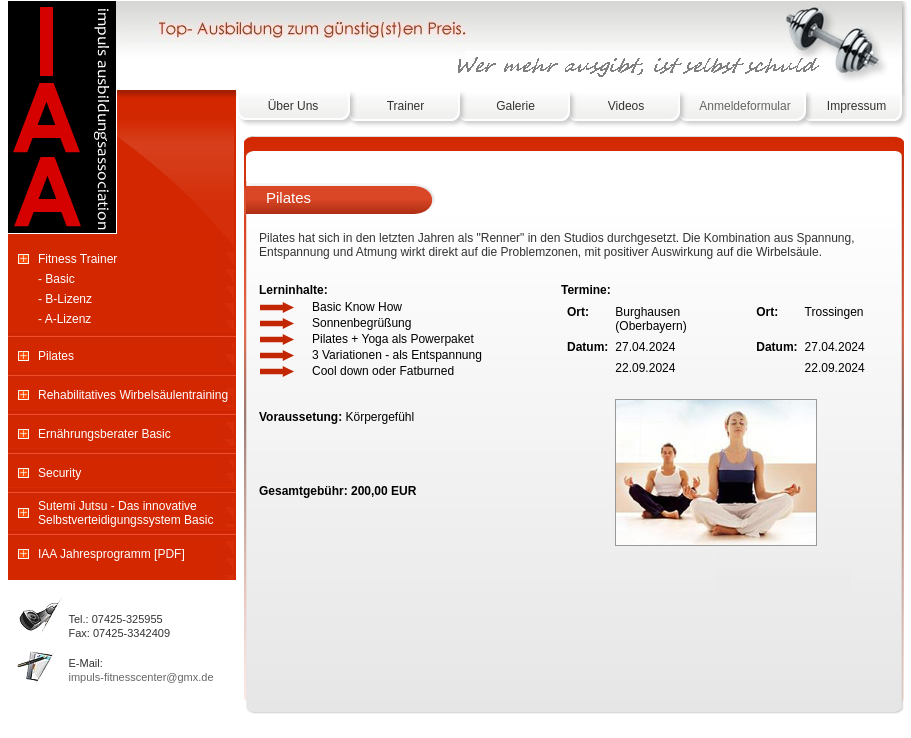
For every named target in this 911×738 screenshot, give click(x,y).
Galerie (515, 106)
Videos (626, 106)
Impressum (856, 106)
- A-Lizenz (64, 319)
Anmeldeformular (744, 106)
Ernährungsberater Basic (104, 434)
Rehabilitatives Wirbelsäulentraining (133, 395)
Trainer (406, 106)
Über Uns (293, 106)
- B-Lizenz (65, 299)
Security (59, 473)
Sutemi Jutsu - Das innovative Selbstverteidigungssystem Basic (125, 513)
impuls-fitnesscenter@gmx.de (141, 677)
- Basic (56, 279)
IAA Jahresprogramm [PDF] (111, 554)
